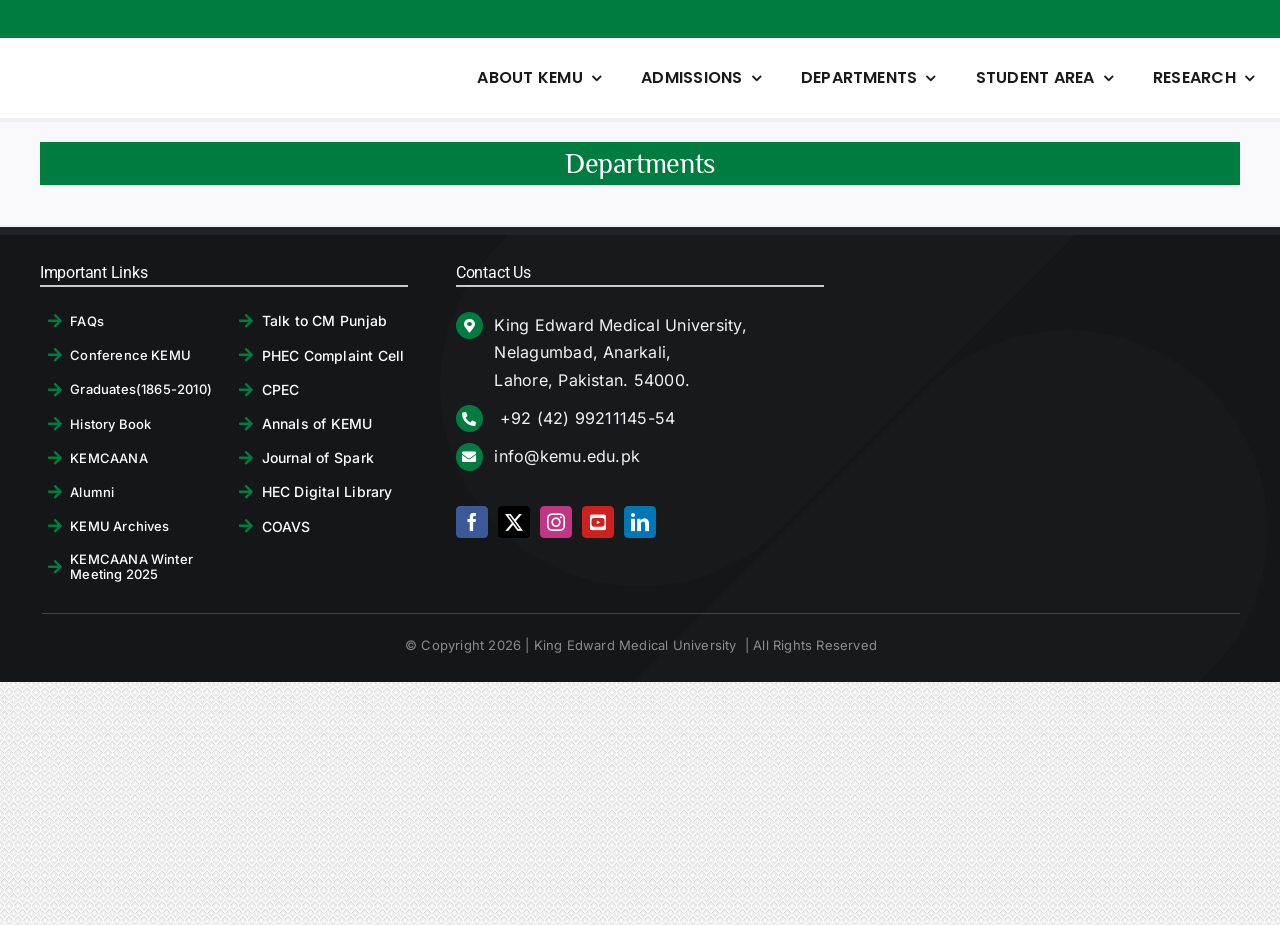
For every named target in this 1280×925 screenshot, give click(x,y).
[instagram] (556, 522)
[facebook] (472, 522)
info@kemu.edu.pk (567, 456)
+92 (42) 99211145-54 (584, 418)
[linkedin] (640, 522)
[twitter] (514, 522)
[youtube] (598, 522)
